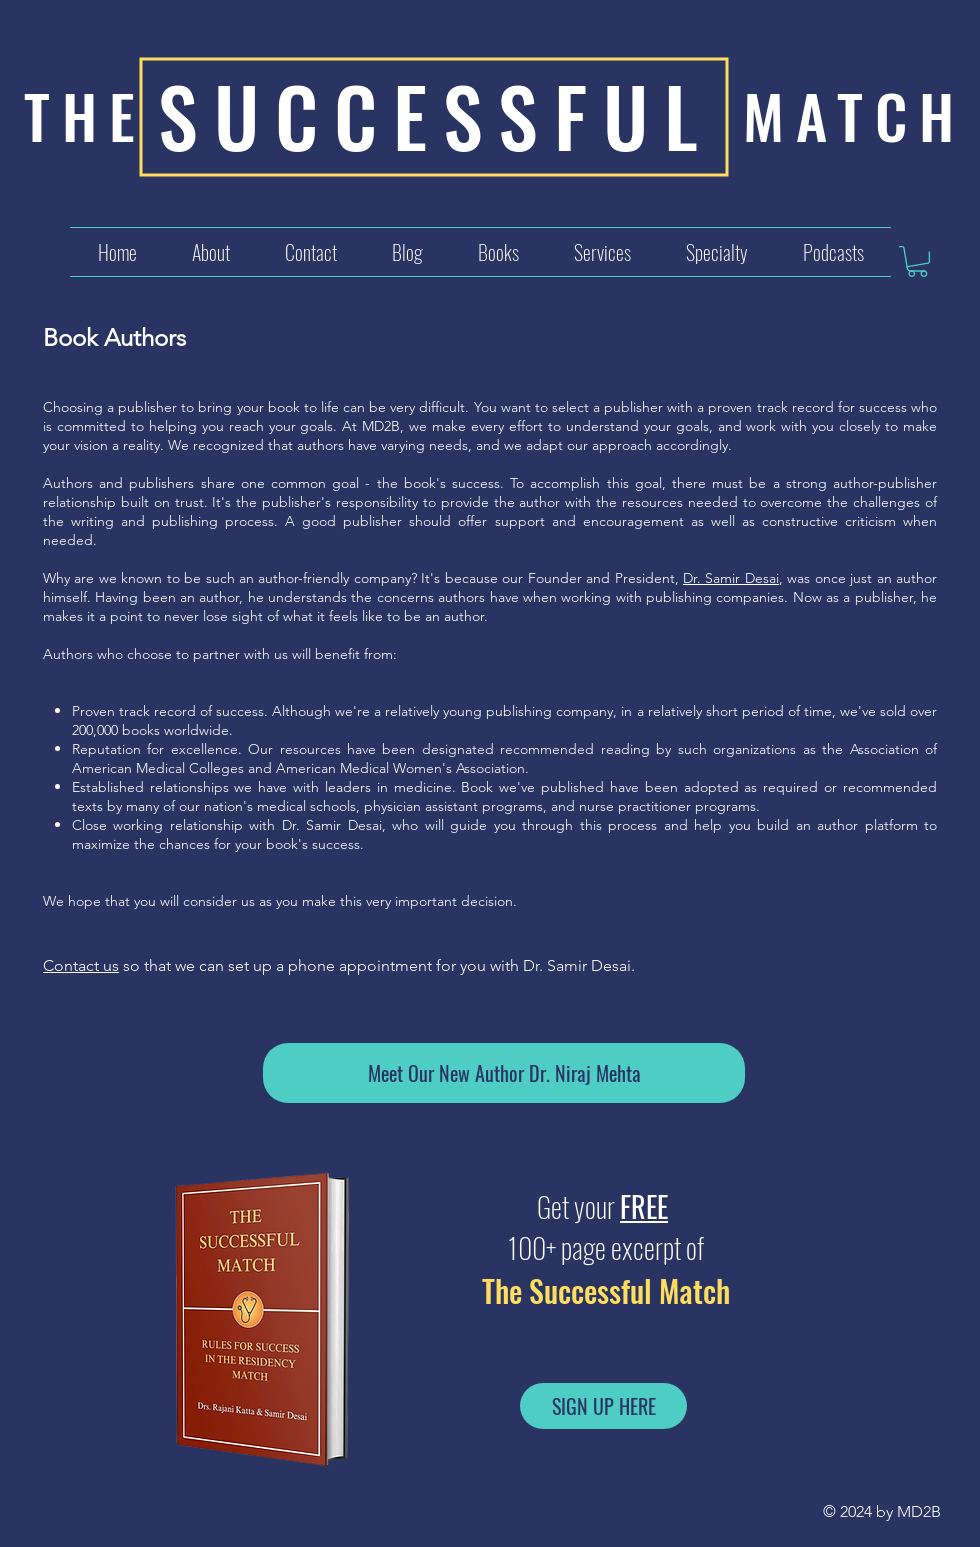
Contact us (81, 965)
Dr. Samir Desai (731, 578)
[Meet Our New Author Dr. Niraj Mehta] (504, 1073)
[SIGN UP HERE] (603, 1406)
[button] (602, 252)
